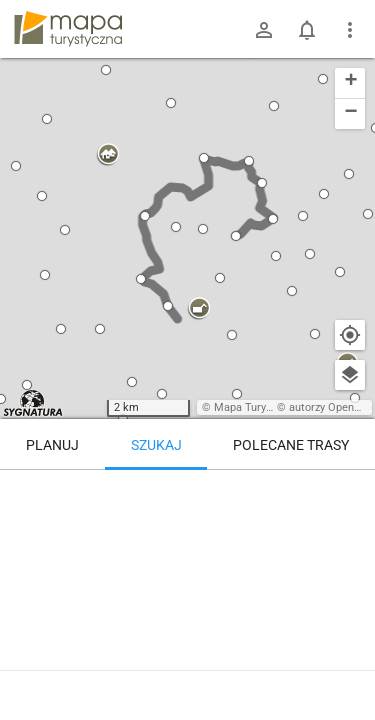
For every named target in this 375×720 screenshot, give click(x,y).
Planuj (52, 445)
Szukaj (156, 445)
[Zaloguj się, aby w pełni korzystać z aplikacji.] (349, 665)
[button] (42, 196)
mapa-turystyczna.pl (68, 29)
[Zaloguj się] (264, 30)
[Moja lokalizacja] (350, 335)
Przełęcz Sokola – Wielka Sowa (149, 667)
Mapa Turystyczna (259, 407)
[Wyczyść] (350, 492)
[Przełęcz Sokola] (112, 555)
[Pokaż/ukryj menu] (350, 30)
